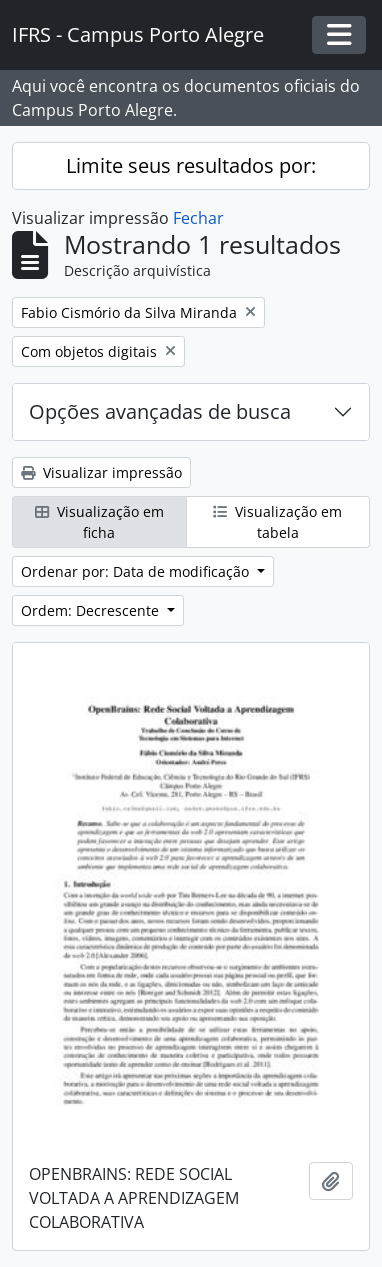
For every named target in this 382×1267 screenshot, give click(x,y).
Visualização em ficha (99, 522)
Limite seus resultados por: (191, 165)
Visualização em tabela (277, 522)
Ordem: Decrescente (92, 610)
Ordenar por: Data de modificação (137, 571)
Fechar (198, 218)
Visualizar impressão (101, 472)
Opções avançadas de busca (160, 411)
